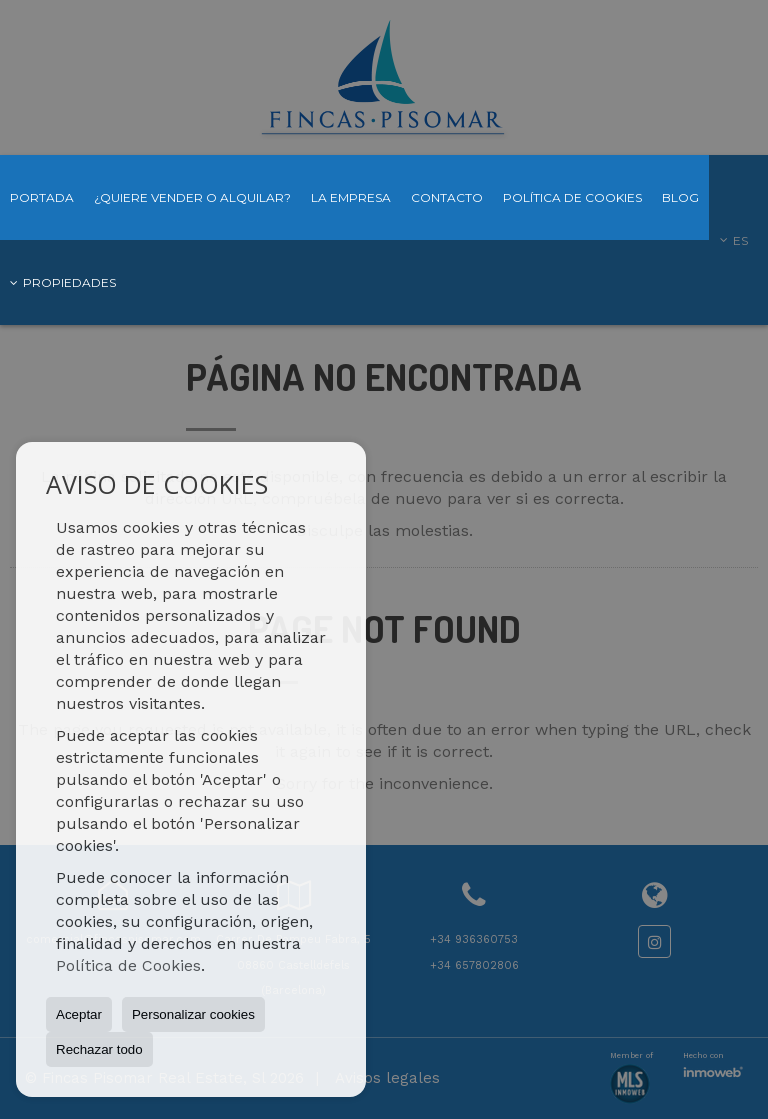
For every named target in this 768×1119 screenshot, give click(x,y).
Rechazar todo (99, 1049)
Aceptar (79, 1014)
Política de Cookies (128, 965)
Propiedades (63, 282)
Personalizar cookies (193, 1014)
